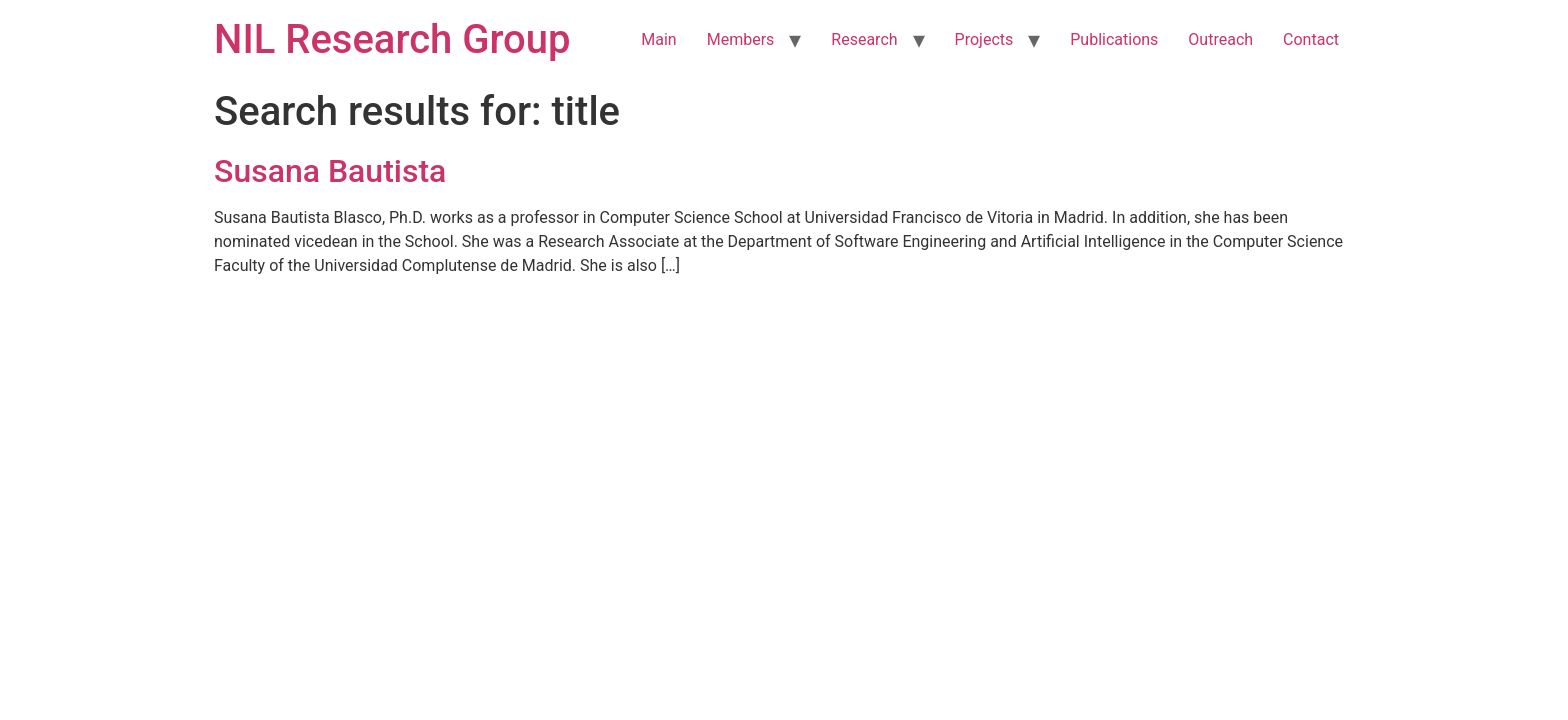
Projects (984, 39)
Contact (1311, 39)
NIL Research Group (392, 39)
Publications (1114, 39)
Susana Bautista (330, 171)
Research (864, 39)
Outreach (1220, 39)
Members (741, 39)
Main (658, 39)
